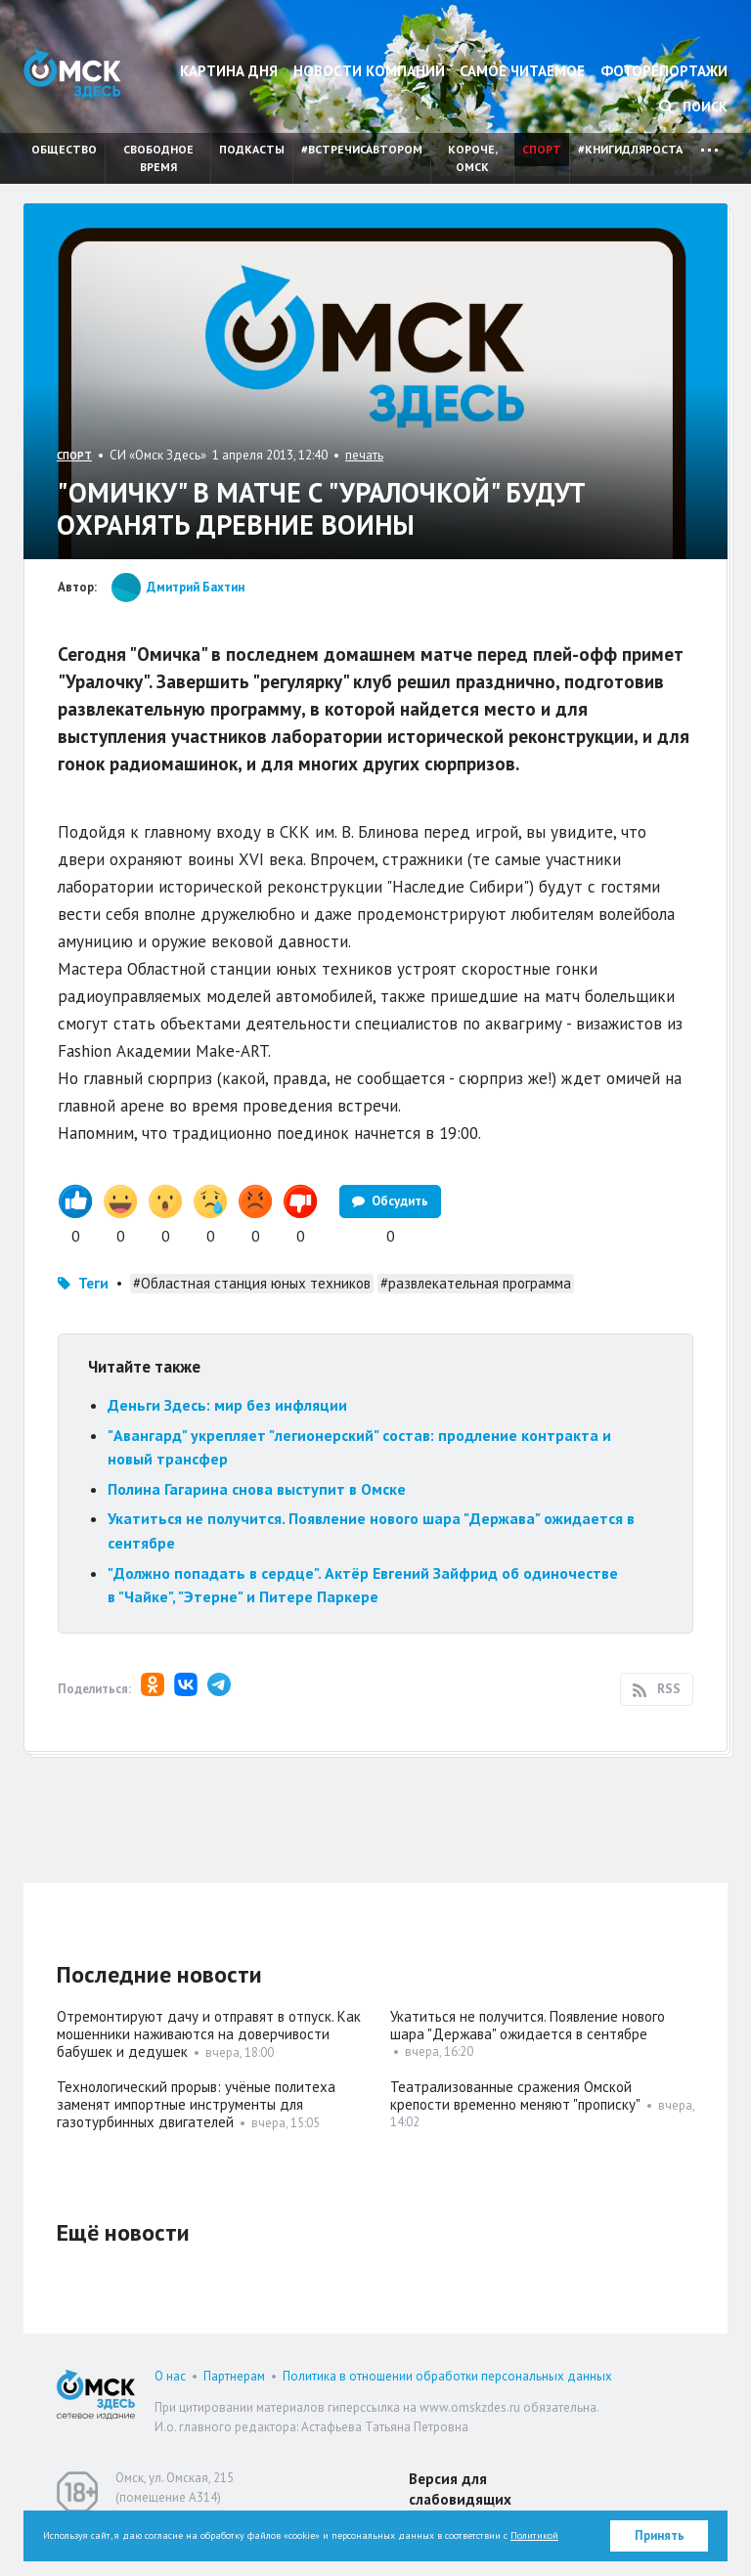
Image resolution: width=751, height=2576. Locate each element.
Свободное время (158, 158)
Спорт (541, 149)
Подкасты (252, 149)
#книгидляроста (630, 149)
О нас (170, 2376)
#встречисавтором (361, 149)
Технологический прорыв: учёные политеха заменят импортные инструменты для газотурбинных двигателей (196, 2104)
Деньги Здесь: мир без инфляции (227, 1405)
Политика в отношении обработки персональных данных (447, 2376)
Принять (660, 2535)
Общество (64, 149)
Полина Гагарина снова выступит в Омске (257, 1489)
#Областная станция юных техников (252, 1283)
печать (364, 455)
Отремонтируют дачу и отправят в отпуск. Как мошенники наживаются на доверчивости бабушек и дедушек (209, 2034)
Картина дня (229, 71)
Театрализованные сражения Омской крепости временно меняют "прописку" (515, 2095)
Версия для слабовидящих (460, 2489)
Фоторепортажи (664, 71)
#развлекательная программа (475, 1283)
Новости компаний (369, 71)
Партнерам (234, 2376)
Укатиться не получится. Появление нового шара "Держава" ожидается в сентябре (527, 2025)
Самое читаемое (522, 71)
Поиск (693, 106)
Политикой (534, 2535)
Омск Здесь (72, 74)
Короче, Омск (473, 158)
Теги (93, 1283)
